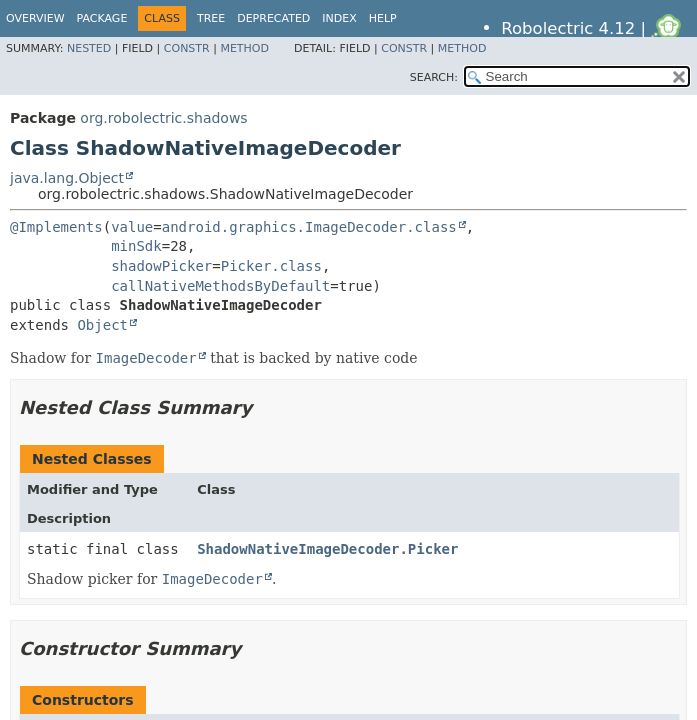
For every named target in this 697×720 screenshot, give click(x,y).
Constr (187, 48)
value (132, 227)
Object (102, 325)
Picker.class (271, 266)
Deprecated (273, 18)
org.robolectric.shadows (163, 118)
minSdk (136, 246)
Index (339, 18)
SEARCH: (434, 77)
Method (244, 48)
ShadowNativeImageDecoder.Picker (327, 549)
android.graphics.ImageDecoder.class (309, 227)
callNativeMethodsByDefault (220, 286)
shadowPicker (161, 266)
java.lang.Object (67, 178)
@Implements (56, 227)
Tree (211, 18)
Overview (35, 18)
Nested (89, 48)
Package (102, 18)
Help (383, 18)
